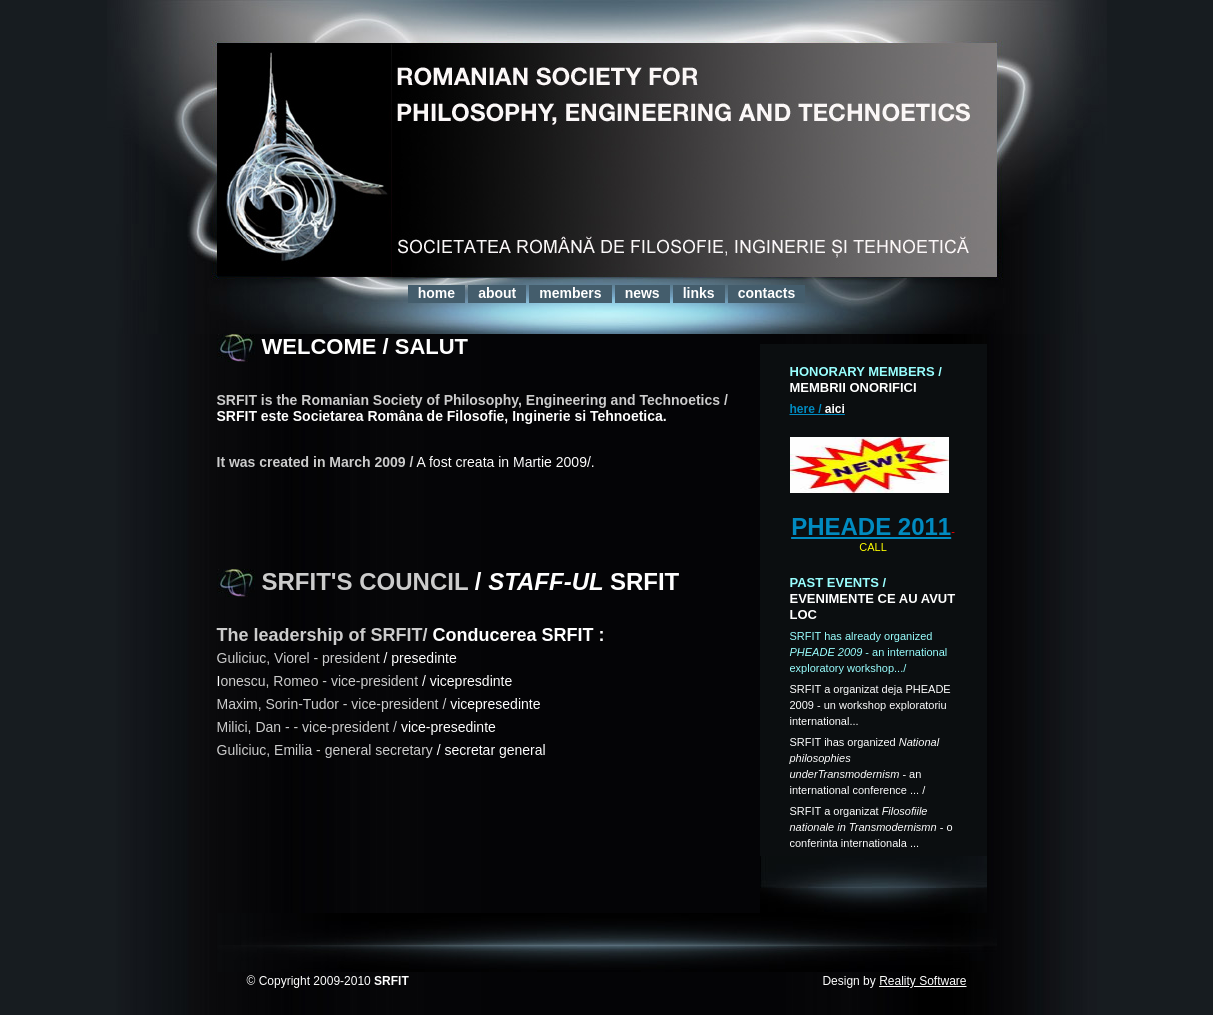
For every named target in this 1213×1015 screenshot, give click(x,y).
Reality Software (922, 981)
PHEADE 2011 (871, 526)
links (699, 293)
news (642, 293)
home (436, 293)
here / (817, 409)
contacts (767, 293)
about (497, 293)
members (570, 293)
